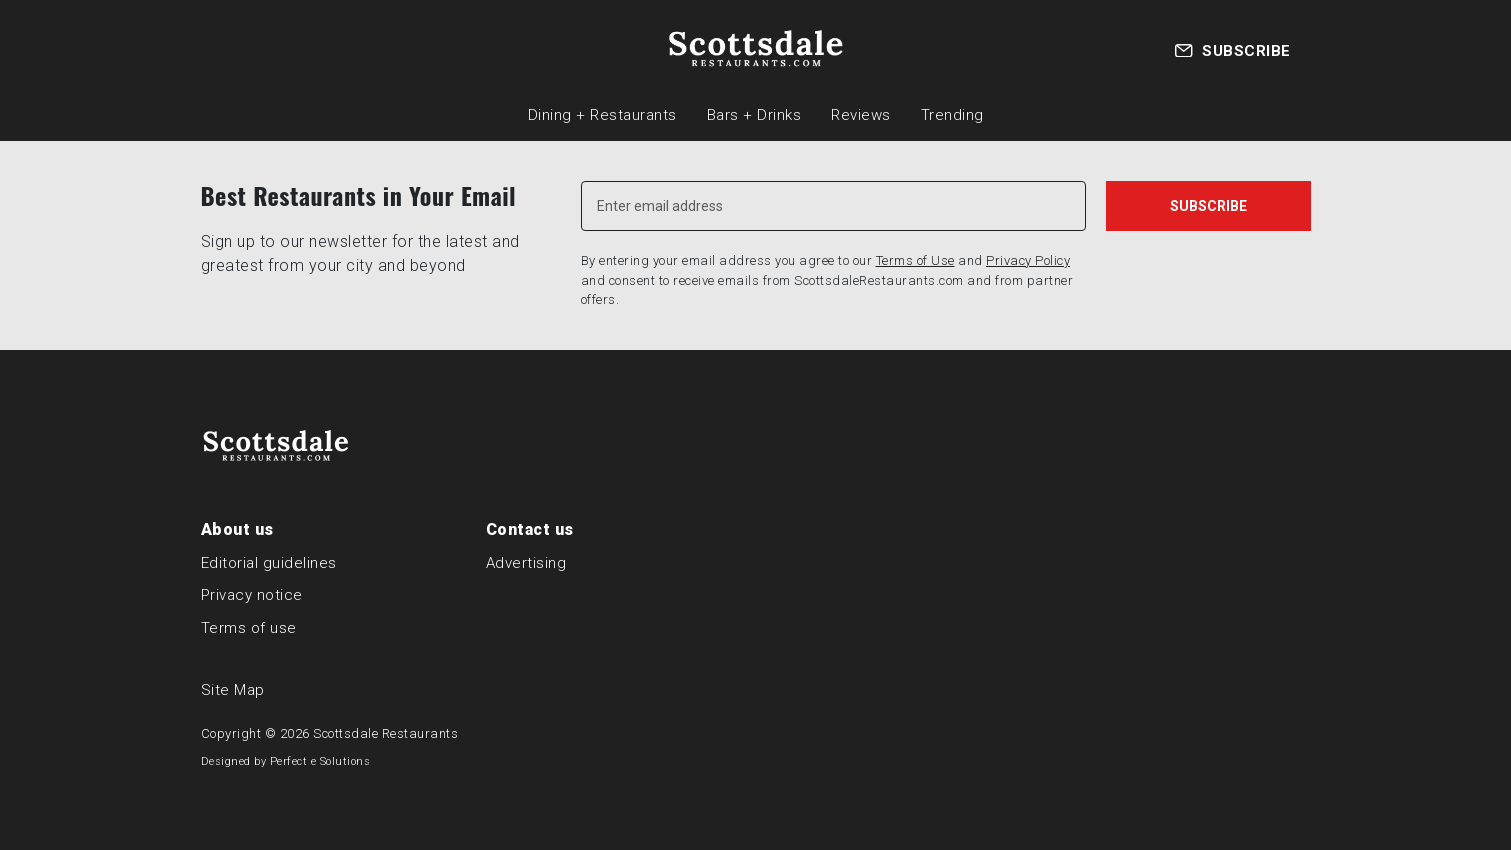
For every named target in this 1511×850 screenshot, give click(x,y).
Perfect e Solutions (320, 761)
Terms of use (249, 628)
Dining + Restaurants (602, 115)
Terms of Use (915, 260)
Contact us (530, 529)
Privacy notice (252, 595)
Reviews (861, 115)
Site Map (233, 690)
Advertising (526, 563)
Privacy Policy (1028, 260)
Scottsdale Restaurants (385, 733)
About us (237, 529)
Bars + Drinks (754, 115)
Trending (952, 115)
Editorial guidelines (269, 563)
